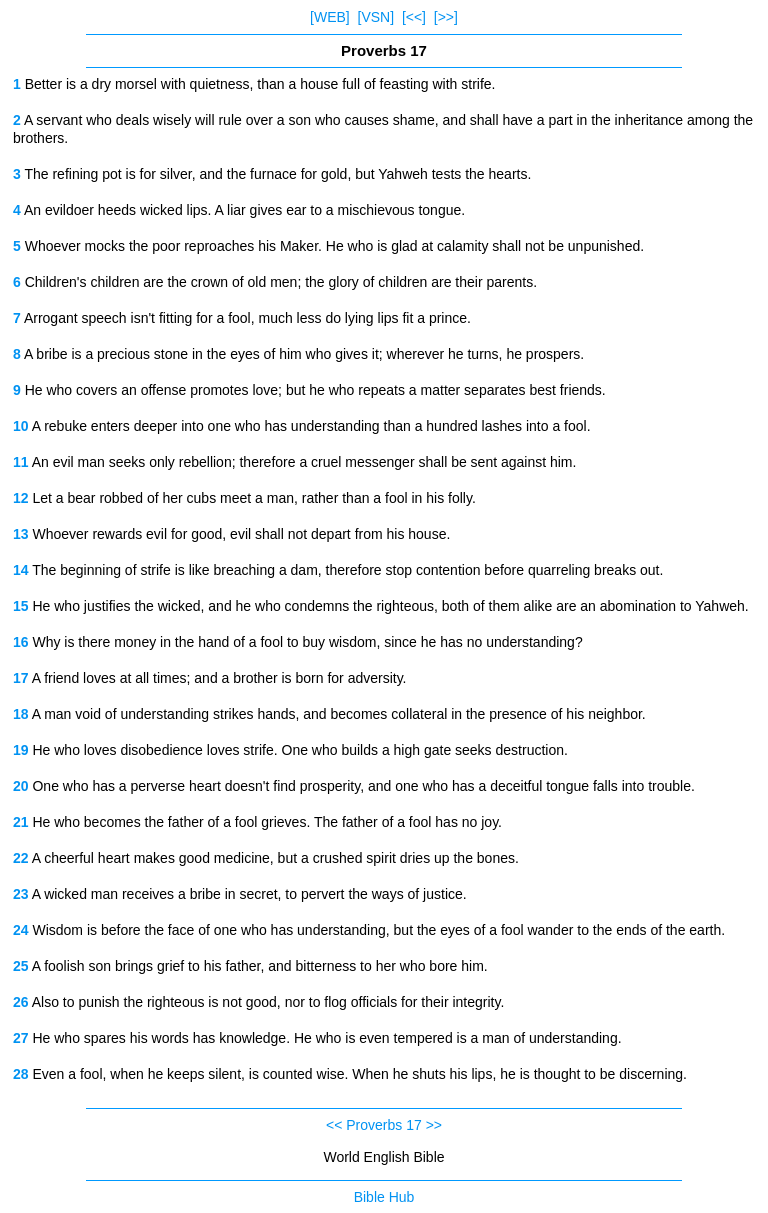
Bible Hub (384, 1197)
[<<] (414, 17)
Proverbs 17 (383, 1125)
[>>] (446, 17)
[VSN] (376, 17)
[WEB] (330, 17)
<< (334, 1125)
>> (434, 1125)
